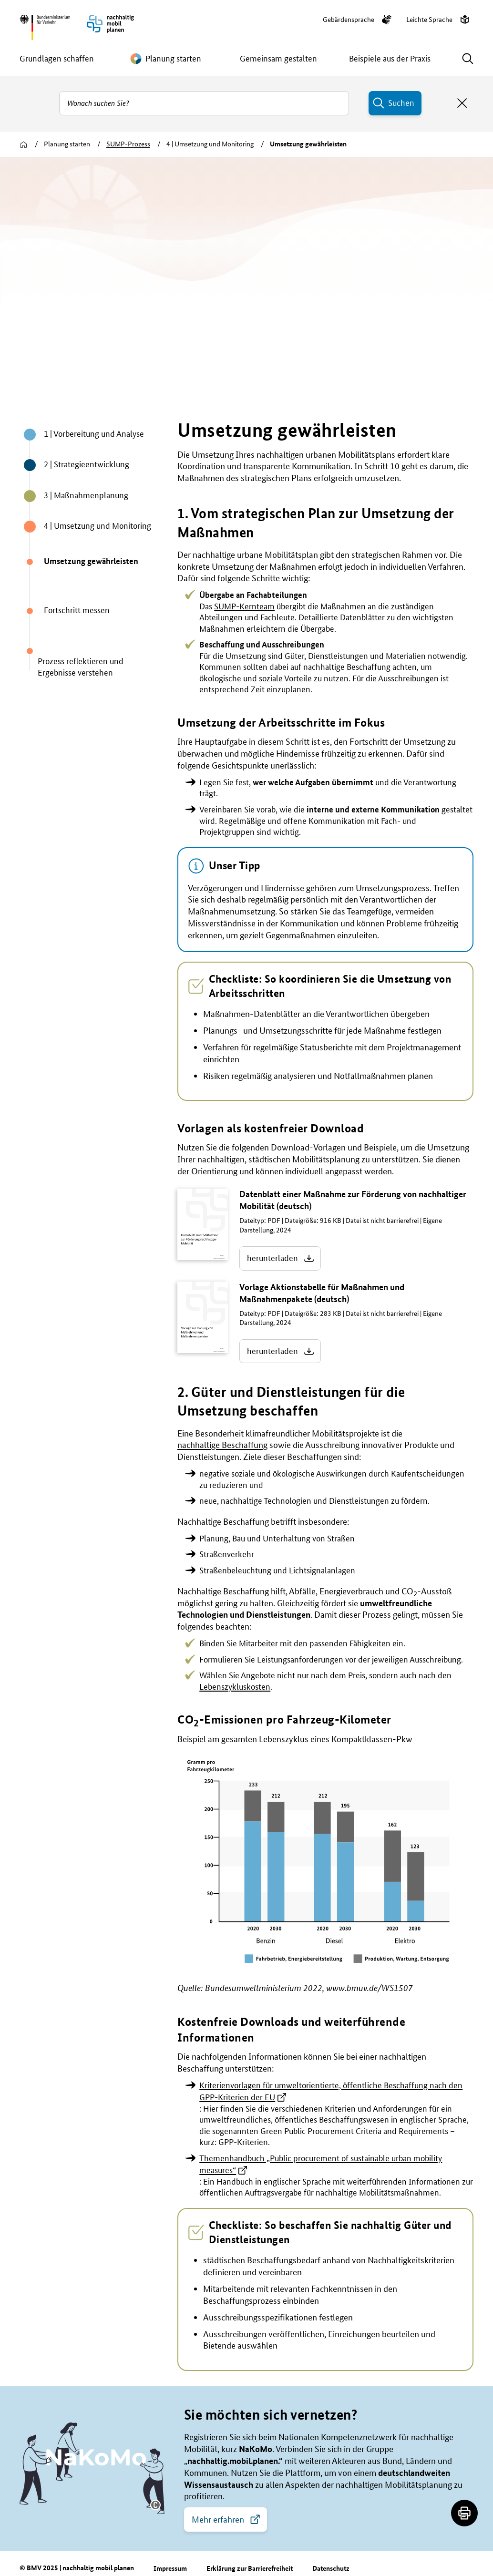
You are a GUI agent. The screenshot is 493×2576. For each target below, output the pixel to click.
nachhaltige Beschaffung (222, 1409)
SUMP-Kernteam (244, 570)
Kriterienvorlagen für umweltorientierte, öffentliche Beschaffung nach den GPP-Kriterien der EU (330, 2055)
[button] (155, 2469)
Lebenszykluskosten (234, 1650)
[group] (246, 273)
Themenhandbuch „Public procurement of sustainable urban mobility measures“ (320, 2128)
